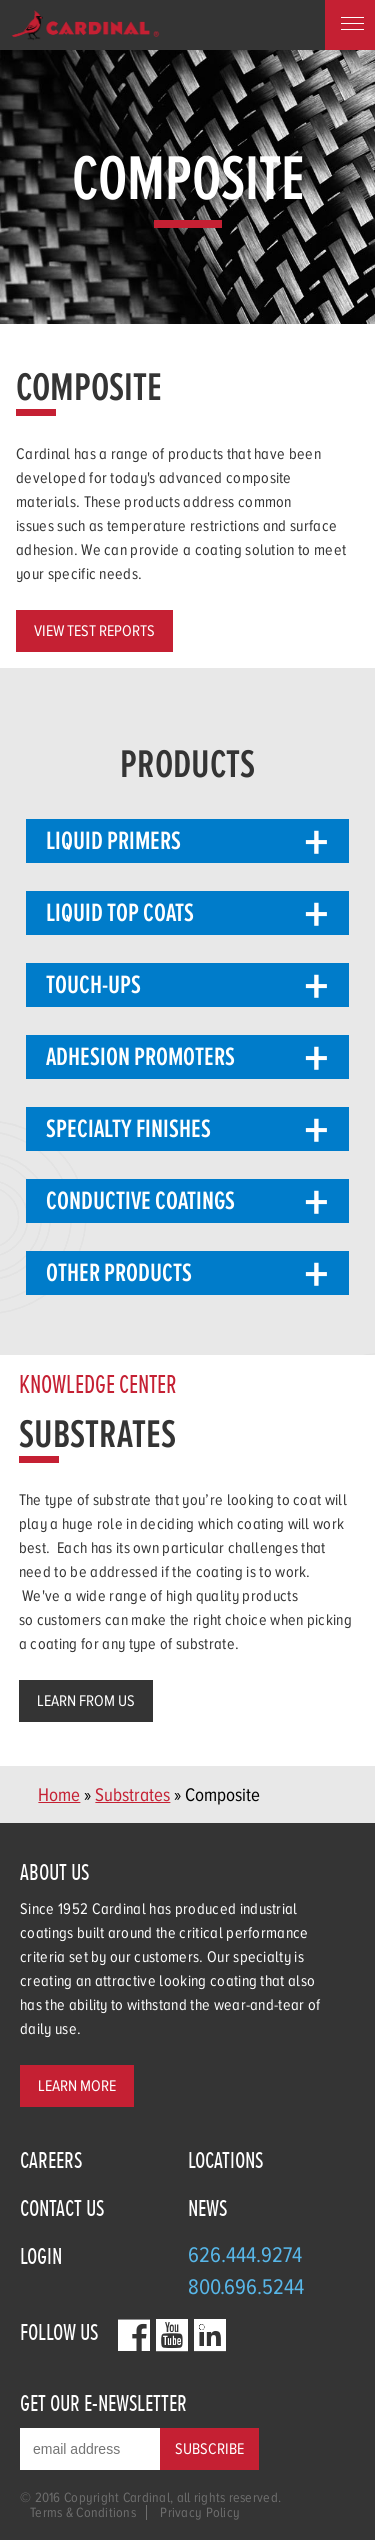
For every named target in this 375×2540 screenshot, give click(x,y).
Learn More (77, 2086)
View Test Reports (94, 631)
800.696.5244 (246, 2286)
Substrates (132, 1794)
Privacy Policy (200, 2512)
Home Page (85, 25)
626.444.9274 (245, 2254)
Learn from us (86, 1701)
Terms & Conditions (83, 2512)
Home (59, 1794)
